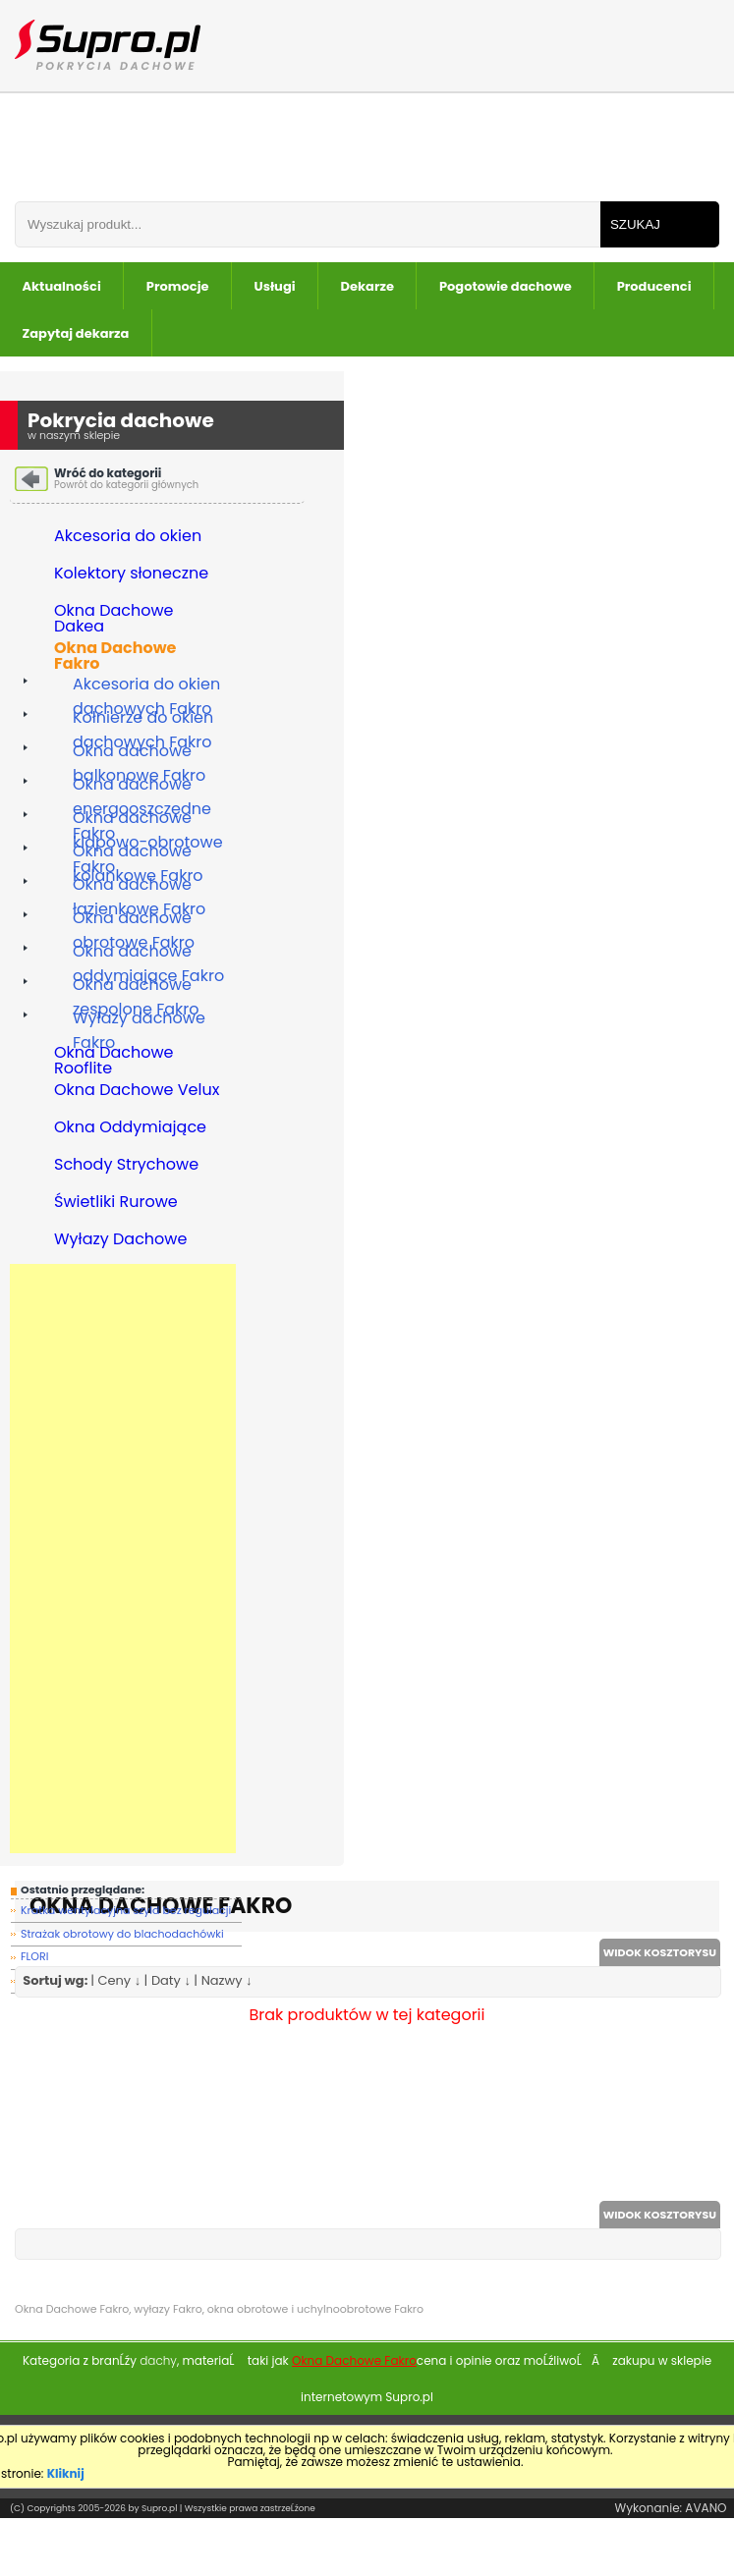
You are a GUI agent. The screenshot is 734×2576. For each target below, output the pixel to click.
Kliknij (66, 2473)
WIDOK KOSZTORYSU (659, 1952)
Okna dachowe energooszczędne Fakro (142, 786)
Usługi (275, 286)
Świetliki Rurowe (116, 1203)
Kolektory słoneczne (131, 575)
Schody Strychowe (126, 1166)
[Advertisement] (123, 1558)
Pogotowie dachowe (505, 286)
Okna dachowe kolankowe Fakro (138, 853)
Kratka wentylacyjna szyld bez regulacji (126, 1910)
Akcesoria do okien (127, 537)
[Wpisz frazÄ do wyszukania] (307, 224)
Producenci (654, 286)
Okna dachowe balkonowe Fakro (139, 753)
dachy (158, 2360)
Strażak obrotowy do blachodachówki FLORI (122, 1936)
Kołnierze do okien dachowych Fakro (143, 719)
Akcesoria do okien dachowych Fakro (146, 686)
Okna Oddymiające (130, 1129)
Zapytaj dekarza (76, 333)
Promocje (177, 286)
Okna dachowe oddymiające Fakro (148, 953)
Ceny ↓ (119, 1980)
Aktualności (62, 286)
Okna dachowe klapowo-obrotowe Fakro (148, 819)
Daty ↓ (171, 1980)
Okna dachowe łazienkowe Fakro (139, 886)
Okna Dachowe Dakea (114, 616)
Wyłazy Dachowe (120, 1241)
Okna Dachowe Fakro (115, 654)
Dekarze (367, 286)
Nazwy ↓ (227, 1980)
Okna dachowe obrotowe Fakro (134, 919)
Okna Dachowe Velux (136, 1091)
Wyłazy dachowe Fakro (139, 1020)
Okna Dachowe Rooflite (114, 1058)
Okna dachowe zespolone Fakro (136, 986)
